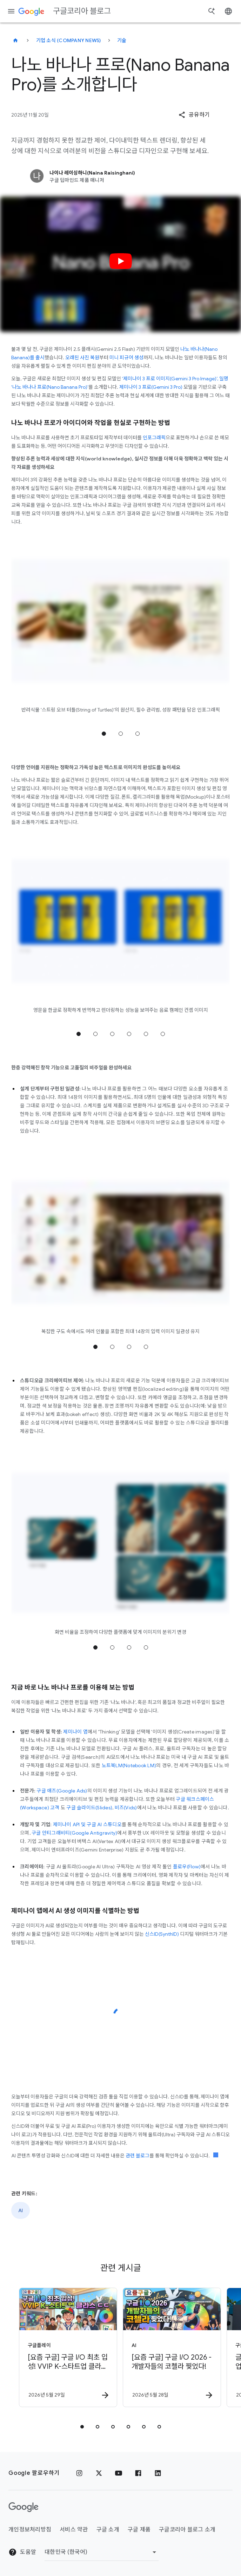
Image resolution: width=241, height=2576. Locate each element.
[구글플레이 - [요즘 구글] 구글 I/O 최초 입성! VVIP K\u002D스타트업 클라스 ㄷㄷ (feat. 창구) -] (68, 2347)
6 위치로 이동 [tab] (162, 1033)
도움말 (22, 2552)
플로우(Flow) (187, 1866)
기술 (122, 40)
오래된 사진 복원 (82, 357)
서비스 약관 (74, 2529)
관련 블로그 (137, 2155)
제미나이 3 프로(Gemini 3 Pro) (150, 387)
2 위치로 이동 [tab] (120, 733)
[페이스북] (138, 2473)
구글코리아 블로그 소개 (187, 2529)
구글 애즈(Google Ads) (61, 1791)
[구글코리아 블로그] (15, 40)
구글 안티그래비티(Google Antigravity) (74, 1833)
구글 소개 (107, 2529)
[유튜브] (118, 2473)
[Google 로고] (23, 2507)
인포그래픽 (154, 437)
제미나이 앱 (75, 1732)
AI (20, 2210)
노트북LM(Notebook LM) (129, 1765)
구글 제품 (139, 2529)
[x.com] (99, 2473)
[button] (194, 115)
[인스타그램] (79, 2473)
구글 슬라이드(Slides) (89, 1807)
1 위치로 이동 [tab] (103, 733)
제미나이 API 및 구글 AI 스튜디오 (87, 1824)
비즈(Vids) (126, 1807)
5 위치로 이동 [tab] (146, 1033)
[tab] (82, 2426)
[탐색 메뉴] (11, 11)
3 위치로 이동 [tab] (137, 733)
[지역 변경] (102, 2552)
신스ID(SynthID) (162, 1934)
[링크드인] (157, 2473)
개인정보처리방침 (29, 2529)
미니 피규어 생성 (126, 357)
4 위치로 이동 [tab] (129, 1033)
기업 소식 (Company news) (68, 40)
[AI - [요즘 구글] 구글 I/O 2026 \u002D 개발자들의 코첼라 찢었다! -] (172, 2347)
